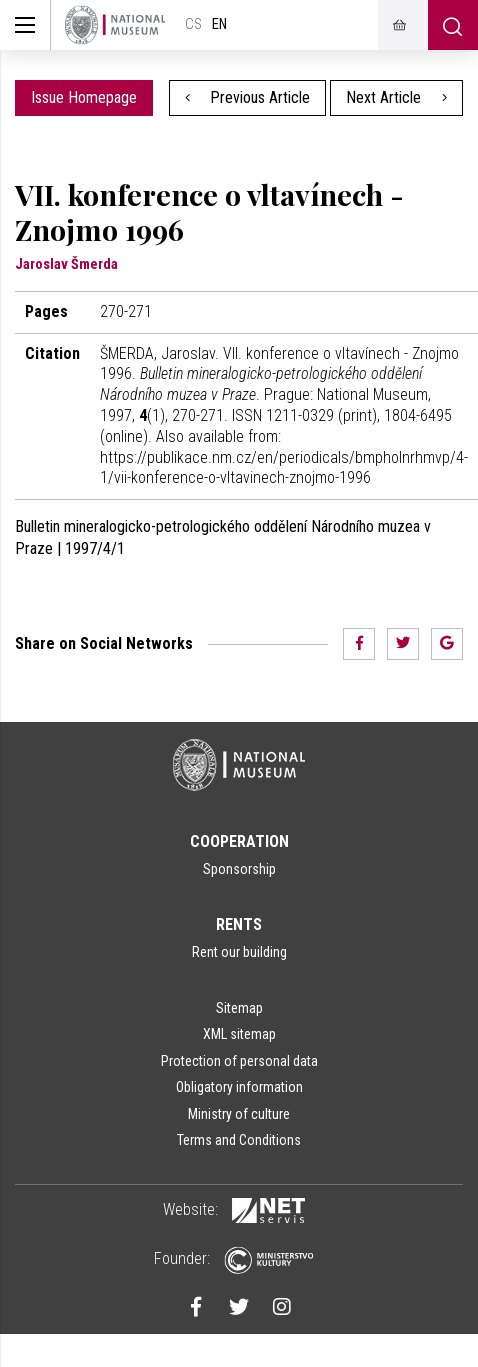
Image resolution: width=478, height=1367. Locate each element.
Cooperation (239, 841)
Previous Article (248, 97)
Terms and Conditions (239, 1140)
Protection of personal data (239, 1061)
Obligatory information (239, 1087)
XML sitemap (239, 1034)
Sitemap (239, 1008)
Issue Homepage (84, 97)
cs (193, 24)
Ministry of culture (239, 1114)
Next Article (396, 97)
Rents (239, 924)
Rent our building (239, 952)
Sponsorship (239, 869)
